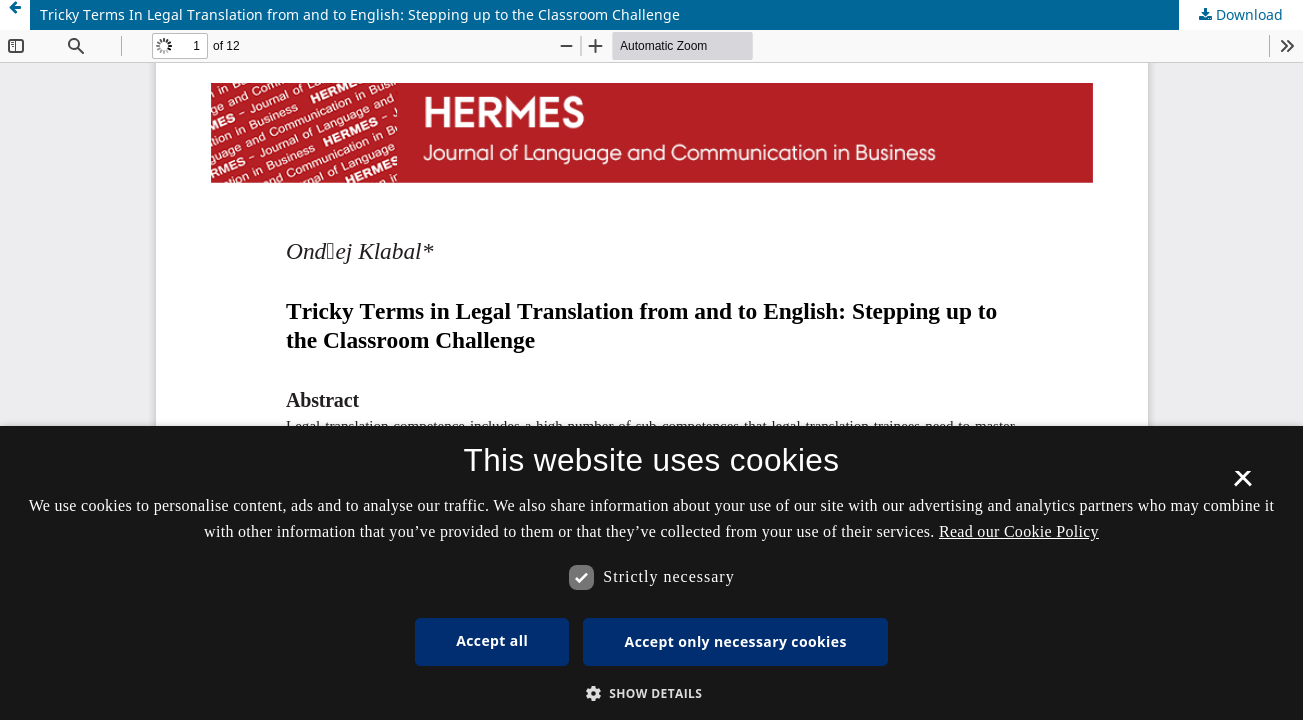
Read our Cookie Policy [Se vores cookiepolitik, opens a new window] (1019, 531)
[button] (652, 693)
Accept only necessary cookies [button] (736, 641)
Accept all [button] (492, 640)
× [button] (1242, 485)
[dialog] (651, 573)
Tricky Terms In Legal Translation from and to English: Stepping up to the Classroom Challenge (360, 14)
